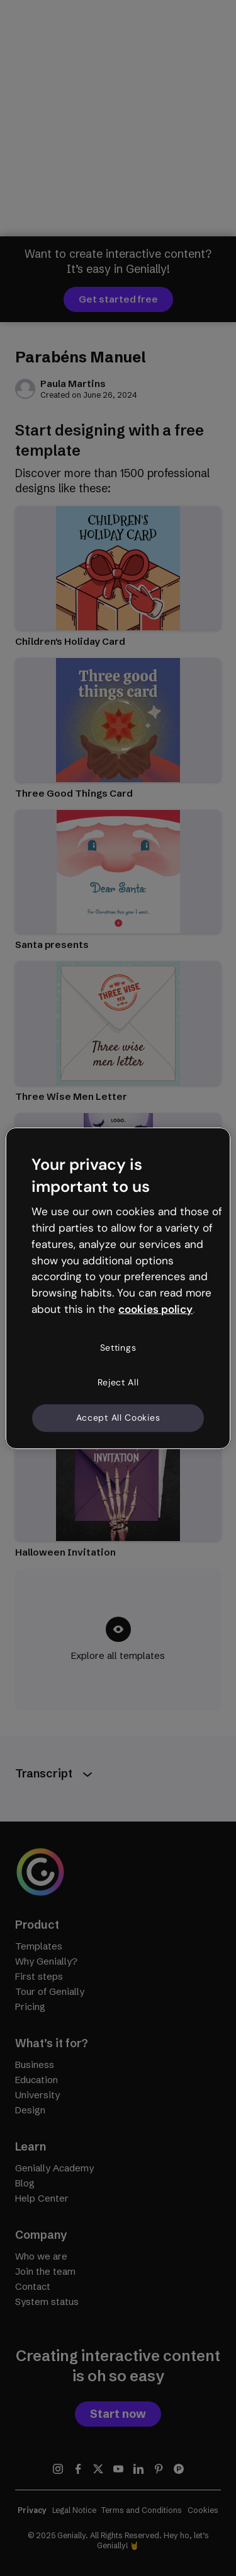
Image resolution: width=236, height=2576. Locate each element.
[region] (118, 1287)
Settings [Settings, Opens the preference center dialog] (118, 1347)
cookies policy (155, 1309)
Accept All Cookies (118, 1417)
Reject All (118, 1382)
